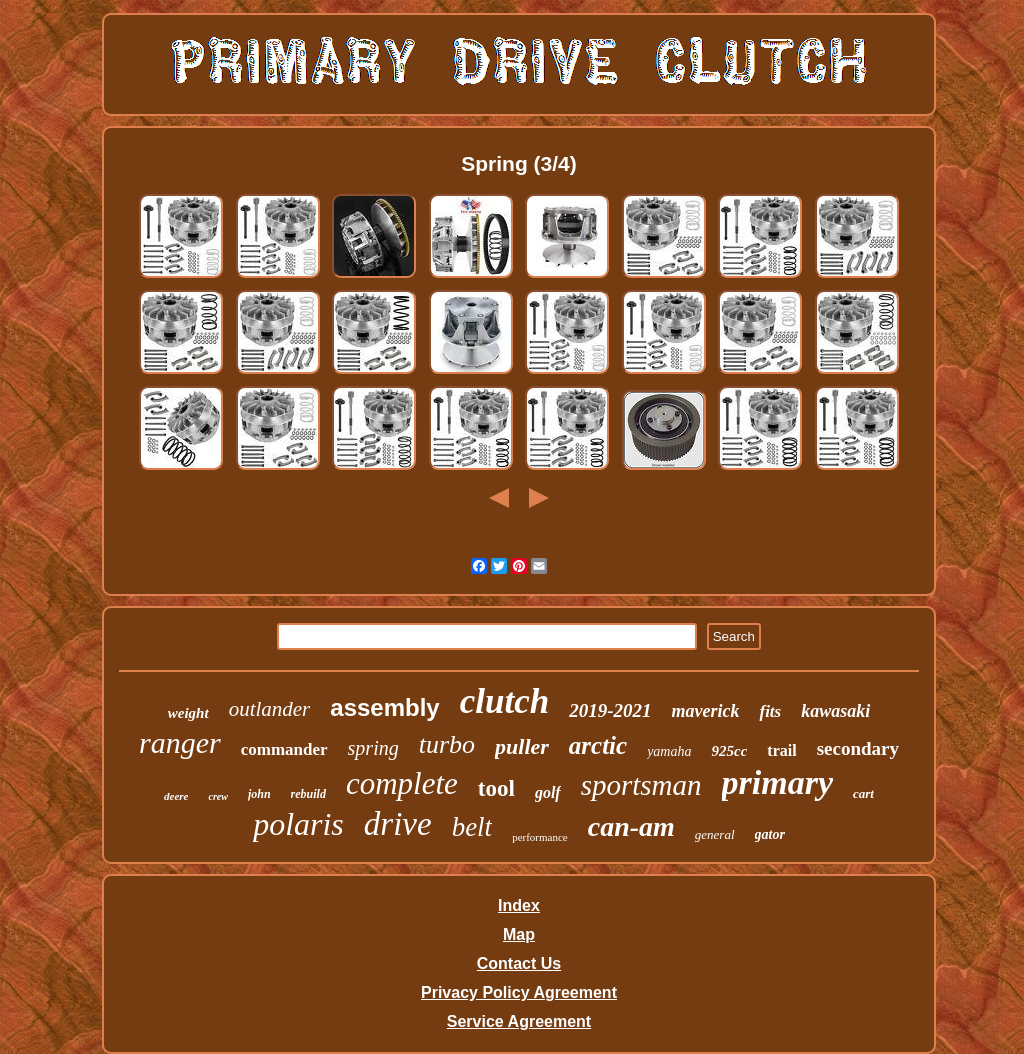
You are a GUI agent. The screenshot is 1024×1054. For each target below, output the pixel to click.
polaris (298, 824)
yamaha (669, 751)
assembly (384, 707)
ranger (180, 742)
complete (402, 783)
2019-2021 (610, 710)
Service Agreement (519, 1021)
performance (540, 837)
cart (863, 793)
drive (398, 824)
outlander (270, 709)
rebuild (308, 794)
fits (770, 711)
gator (770, 834)
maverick (705, 711)
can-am (631, 826)
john (259, 794)
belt (472, 827)
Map (519, 934)
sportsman (641, 785)
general (715, 834)
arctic (598, 745)
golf (548, 792)
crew (217, 796)
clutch (504, 701)
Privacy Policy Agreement (519, 992)
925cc (729, 751)
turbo (447, 744)
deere (176, 796)
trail (781, 750)
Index (519, 905)
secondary (858, 748)
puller (522, 746)
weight (188, 713)
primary (777, 782)
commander (284, 749)
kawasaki (835, 711)
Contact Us (519, 963)
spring (373, 748)
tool (496, 788)
